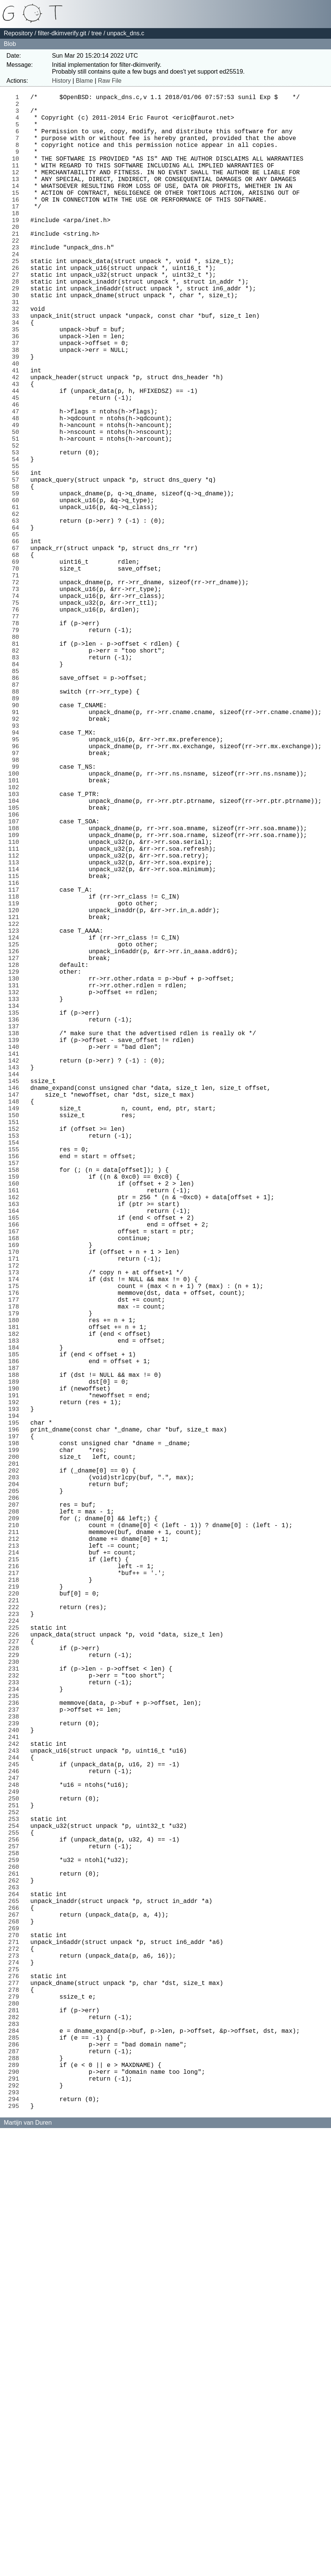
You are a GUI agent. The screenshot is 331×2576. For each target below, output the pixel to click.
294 (15, 2545)
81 (17, 766)
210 (15, 1844)
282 (15, 2445)
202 (15, 1777)
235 (15, 2052)
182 (15, 1610)
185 (15, 1635)
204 (15, 1793)
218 (15, 1910)
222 (15, 1944)
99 (17, 917)
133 (15, 1201)
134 (15, 1209)
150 (15, 1342)
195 (15, 1718)
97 (17, 900)
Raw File (109, 80)
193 (15, 1702)
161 (15, 1434)
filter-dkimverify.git (62, 33)
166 (15, 1476)
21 (17, 265)
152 (15, 1359)
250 (15, 2178)
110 (15, 1008)
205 (15, 1802)
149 (15, 1334)
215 (15, 1885)
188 (15, 1660)
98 (17, 908)
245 (15, 2136)
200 (15, 1760)
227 (15, 1986)
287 (15, 2487)
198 (15, 1743)
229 (15, 2002)
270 (15, 2345)
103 (15, 950)
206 (15, 1810)
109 (15, 1000)
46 (17, 474)
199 (15, 1752)
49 (17, 499)
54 (17, 541)
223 (15, 1952)
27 (17, 315)
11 (17, 182)
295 (15, 2553)
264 (15, 2295)
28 (17, 324)
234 (15, 2044)
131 (15, 1184)
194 (15, 1710)
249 (15, 2169)
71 (17, 683)
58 (17, 574)
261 (15, 2269)
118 (15, 1075)
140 (15, 1259)
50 (17, 507)
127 (15, 1150)
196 (15, 1727)
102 (15, 942)
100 (15, 925)
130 (15, 1175)
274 (15, 2378)
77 (17, 733)
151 (15, 1351)
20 (17, 257)
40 (17, 424)
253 (15, 2203)
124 (15, 1125)
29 (17, 332)
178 (15, 1576)
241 (15, 2102)
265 (15, 2303)
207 (15, 1819)
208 (15, 1827)
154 (15, 1376)
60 (17, 591)
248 (15, 2161)
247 (15, 2153)
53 (17, 532)
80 (17, 758)
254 (15, 2211)
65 (17, 633)
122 (15, 1109)
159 (15, 1418)
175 (15, 1551)
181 (15, 1601)
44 (17, 457)
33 (17, 365)
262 (15, 2278)
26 (17, 307)
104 (15, 958)
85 (17, 800)
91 (17, 850)
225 (15, 1969)
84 (17, 791)
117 (15, 1067)
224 (15, 1960)
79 (17, 750)
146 (15, 1309)
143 (15, 1284)
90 (17, 841)
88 (17, 825)
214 (15, 1877)
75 (17, 716)
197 (15, 1735)
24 (17, 290)
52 (17, 524)
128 (15, 1159)
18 (17, 240)
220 (15, 1927)
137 (15, 1234)
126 (15, 1142)
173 (15, 1535)
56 (17, 557)
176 (15, 1560)
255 (15, 2219)
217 (15, 1902)
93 (17, 866)
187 (15, 1651)
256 (15, 2228)
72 (17, 691)
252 (15, 2194)
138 (15, 1242)
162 (15, 1443)
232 (15, 2027)
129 (15, 1167)
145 (15, 1301)
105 (15, 967)
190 (15, 1677)
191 (15, 1685)
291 (15, 2520)
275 (15, 2386)
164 (15, 1459)
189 (15, 1668)
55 (17, 549)
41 (17, 432)
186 (15, 1643)
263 (15, 2286)
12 (17, 190)
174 (15, 1543)
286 (15, 2478)
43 (17, 449)
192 (15, 1693)
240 (15, 2094)
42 (17, 441)
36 (17, 390)
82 (17, 775)
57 (17, 566)
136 (15, 1226)
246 (15, 2144)
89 (17, 833)
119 (15, 1084)
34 (17, 374)
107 (15, 983)
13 (17, 198)
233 (15, 2036)
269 (15, 2336)
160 (15, 1426)
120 (15, 1092)
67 (17, 649)
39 (17, 415)
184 (15, 1626)
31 (17, 349)
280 (15, 2428)
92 (17, 858)
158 (15, 1409)
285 (15, 2470)
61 (17, 599)
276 (15, 2395)
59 (17, 583)
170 (15, 1510)
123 (15, 1117)
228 (15, 1994)
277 (15, 2403)
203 (15, 1785)
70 (17, 674)
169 (15, 1501)
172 (15, 1526)
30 (17, 340)
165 (15, 1468)
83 (17, 783)
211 (15, 1852)
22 (17, 274)
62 (17, 608)
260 (15, 2261)
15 (17, 215)
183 (15, 1618)
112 (15, 1025)
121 (15, 1100)
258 (15, 2244)
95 (17, 883)
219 (15, 1919)
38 (17, 407)
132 (15, 1192)
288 (15, 2495)
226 (15, 1977)
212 (15, 1860)
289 (15, 2503)
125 (15, 1134)
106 (15, 975)
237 (15, 2069)
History (61, 80)
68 (17, 658)
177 (15, 1568)
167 (15, 1484)
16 (17, 223)
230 (15, 2011)
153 (15, 1368)
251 (15, 2186)
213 (15, 1869)
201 (15, 1768)
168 (15, 1493)
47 (17, 482)
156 (15, 1393)
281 (15, 2437)
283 (15, 2453)
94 (17, 875)
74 (17, 708)
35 (17, 382)
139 (15, 1251)
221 (15, 1935)
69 (17, 666)
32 (17, 357)
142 (15, 1276)
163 (15, 1451)
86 (17, 808)
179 (15, 1585)
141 (15, 1267)
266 (15, 2311)
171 (15, 1518)
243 (15, 2119)
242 (15, 2111)
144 (15, 1292)
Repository (18, 33)
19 (17, 248)
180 (15, 1593)
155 (15, 1384)
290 (15, 2512)
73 (17, 699)
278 (15, 2411)
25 (17, 299)
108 (15, 992)
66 (17, 641)
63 (17, 616)
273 (15, 2370)
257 (15, 2236)
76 (17, 724)
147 (15, 1317)
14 (17, 207)
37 (17, 399)
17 (17, 232)
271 (15, 2353)
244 (15, 2128)
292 (15, 2528)
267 (15, 2320)
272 (15, 2361)
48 (17, 491)
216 (15, 1894)
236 (15, 2061)
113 (15, 1033)
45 (17, 466)
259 (15, 2253)
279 (15, 2420)
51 (17, 516)
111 (15, 1017)
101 (15, 933)
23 (17, 282)
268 (15, 2328)
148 (15, 1326)
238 (15, 2077)
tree (96, 33)
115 (15, 1050)
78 (17, 741)
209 (15, 1835)
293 (15, 2537)
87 (17, 816)
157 (15, 1401)
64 (17, 624)
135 (15, 1217)
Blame (84, 80)
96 (17, 892)
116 (15, 1059)
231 (15, 2019)
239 (15, 2086)
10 (17, 173)
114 (15, 1042)
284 (15, 2462)
